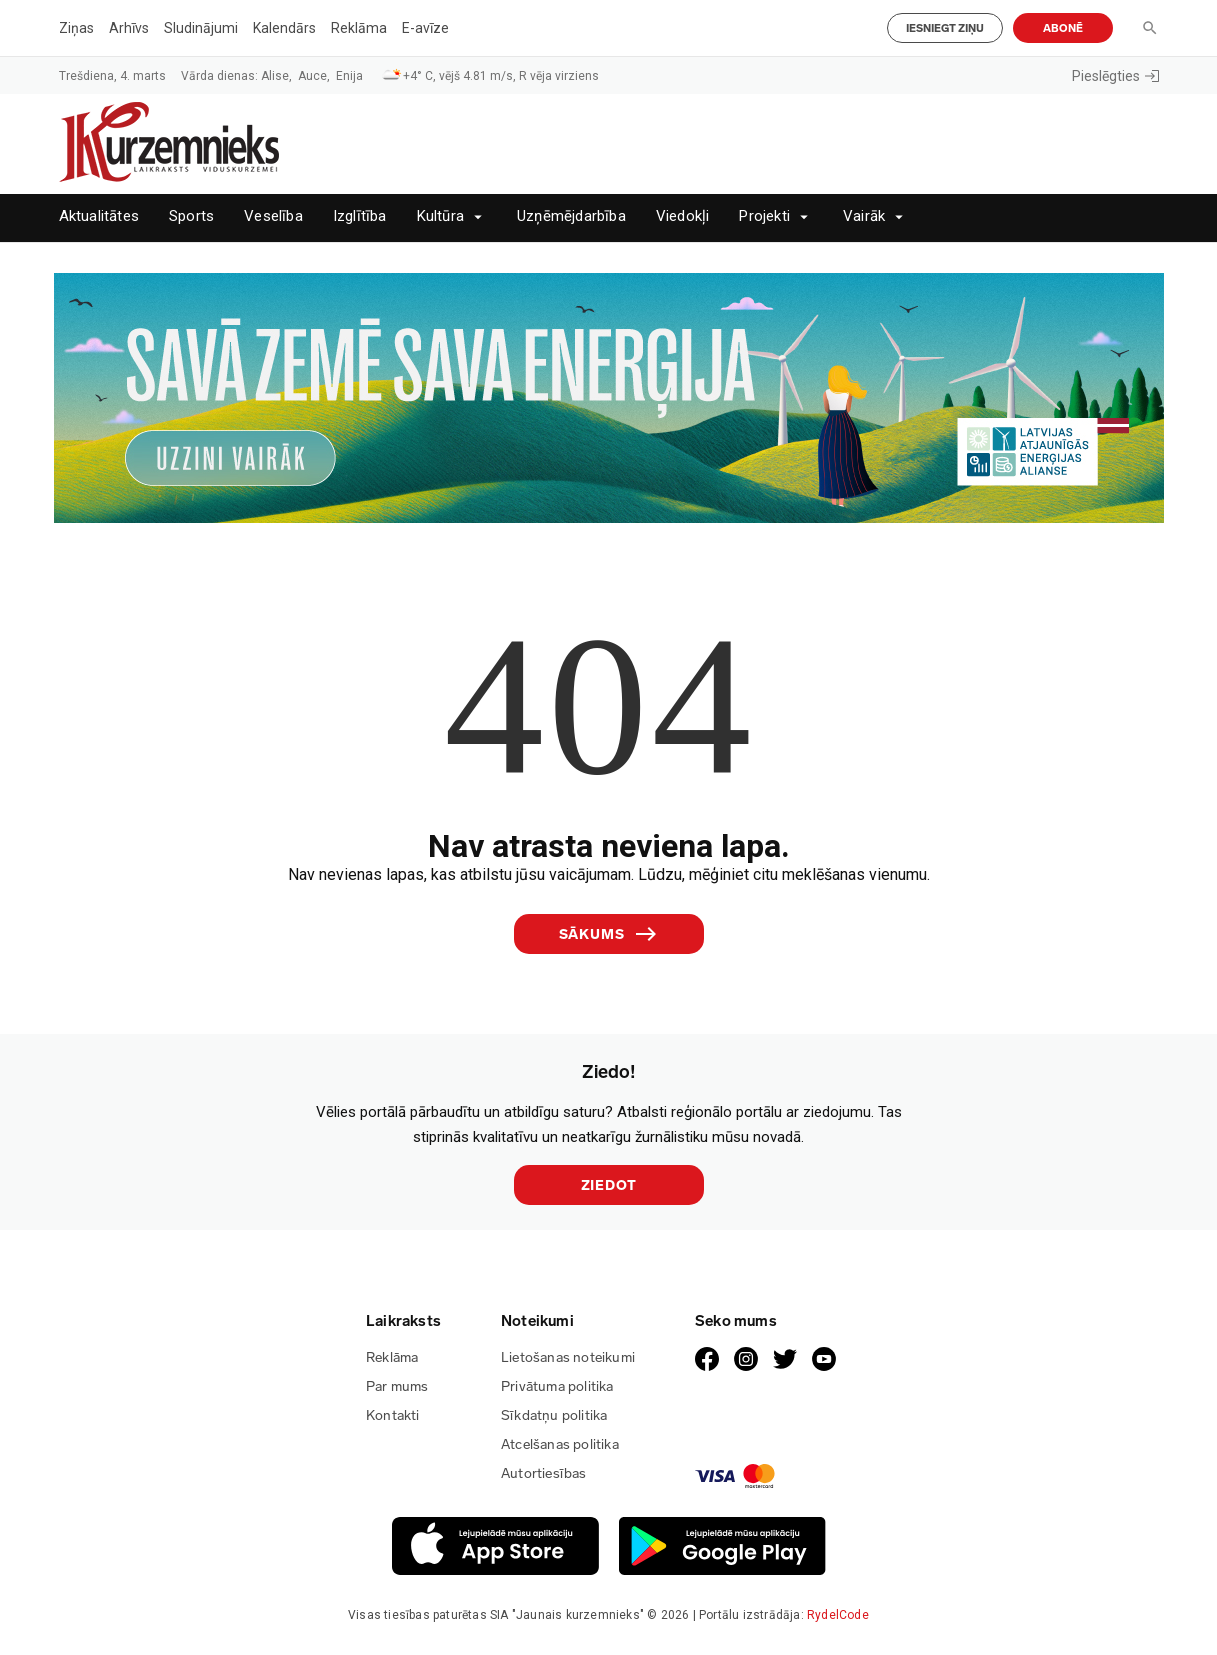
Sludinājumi (201, 28)
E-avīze (425, 28)
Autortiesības (544, 1473)
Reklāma (359, 28)
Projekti (764, 216)
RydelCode (838, 1615)
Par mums (397, 1386)
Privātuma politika (557, 1386)
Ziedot (609, 1185)
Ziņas (76, 28)
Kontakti (393, 1415)
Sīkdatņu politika (554, 1415)
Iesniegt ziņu (945, 28)
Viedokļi (683, 216)
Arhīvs (129, 28)
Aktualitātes (99, 216)
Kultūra (440, 216)
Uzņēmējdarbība (571, 216)
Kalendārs (284, 28)
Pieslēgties (1115, 76)
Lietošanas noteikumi (568, 1357)
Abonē (1063, 28)
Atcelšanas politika (560, 1444)
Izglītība (360, 216)
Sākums (609, 934)
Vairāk (864, 216)
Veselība (273, 216)
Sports (191, 216)
